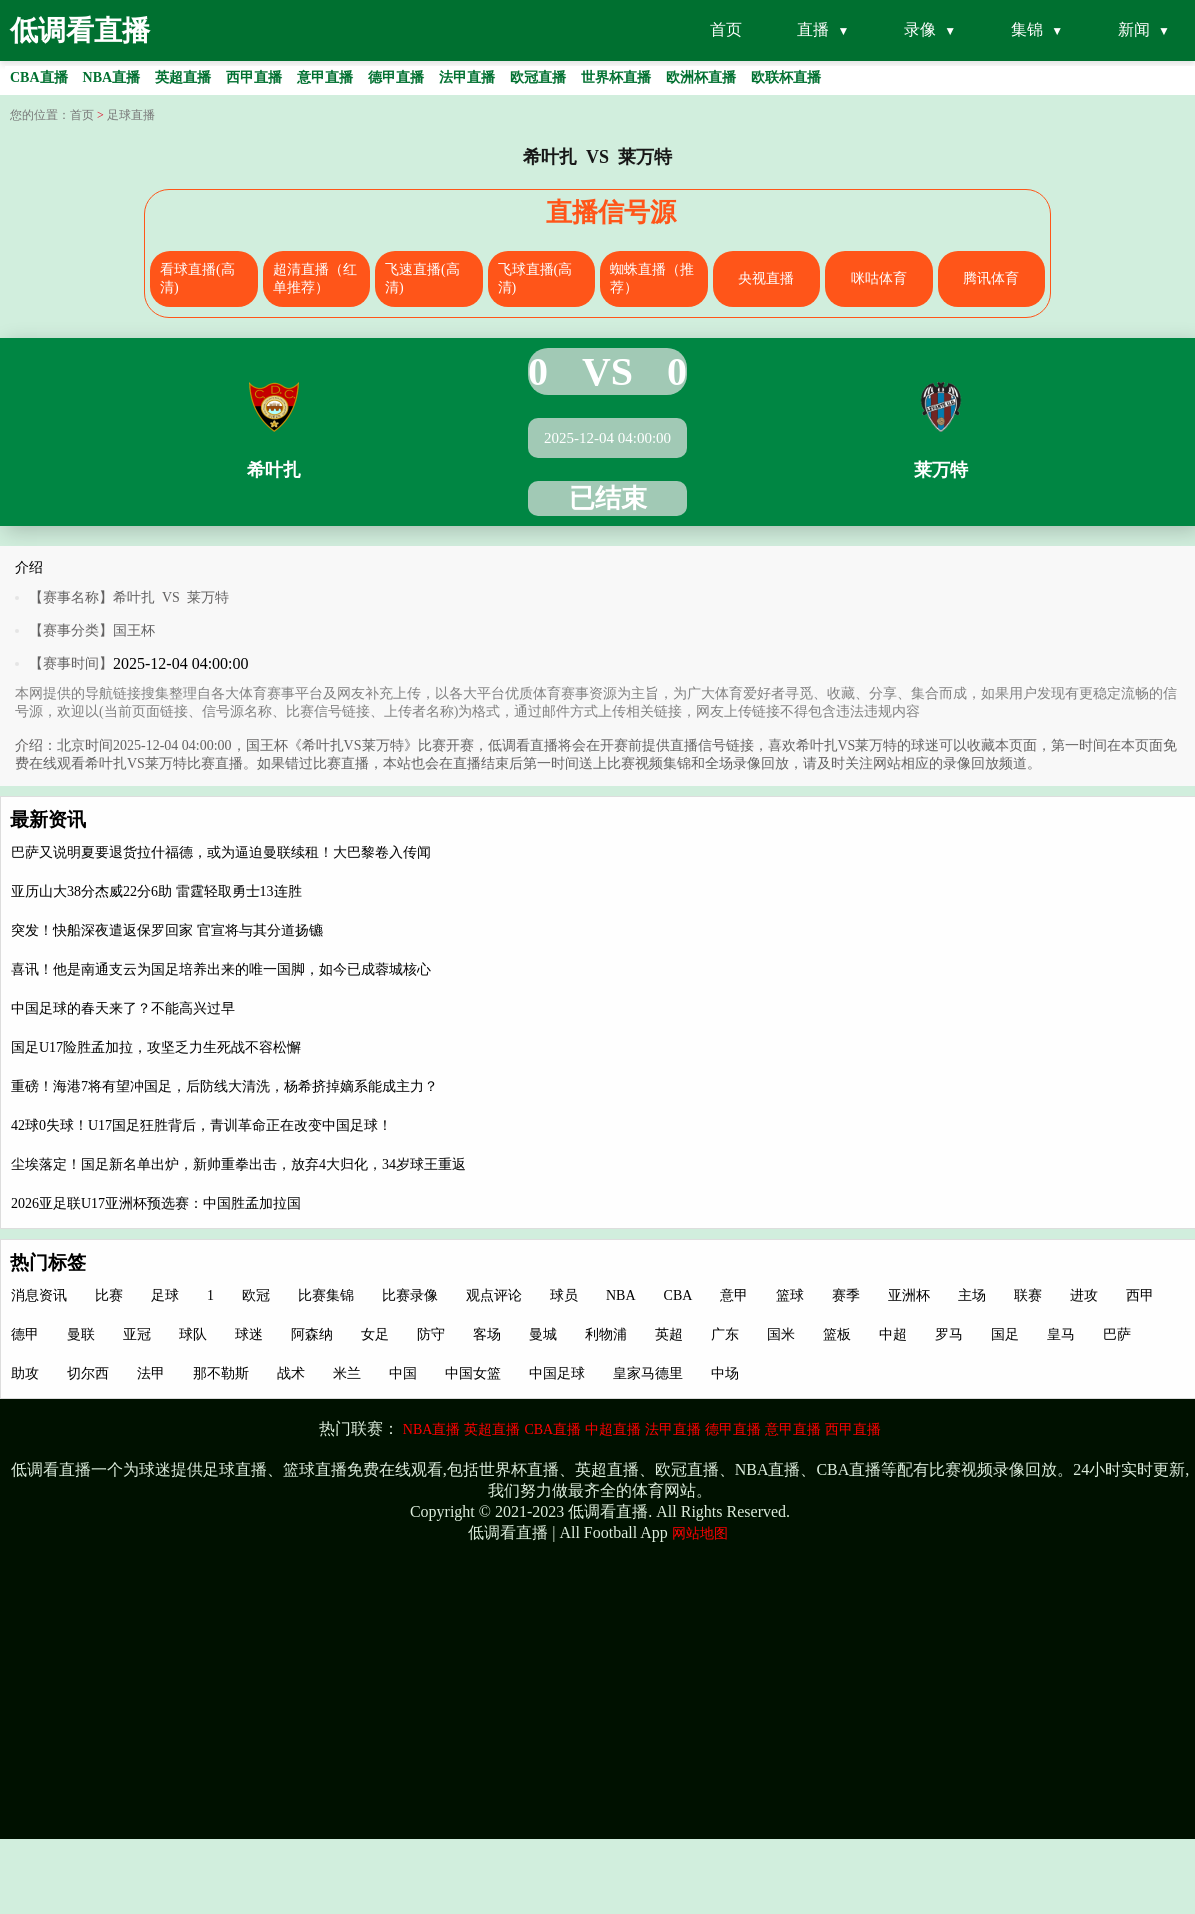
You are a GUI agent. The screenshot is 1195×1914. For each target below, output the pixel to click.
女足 (375, 1334)
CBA (678, 1295)
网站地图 (700, 1533)
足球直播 (131, 115)
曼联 (81, 1334)
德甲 (25, 1334)
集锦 (1027, 29)
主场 (972, 1295)
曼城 (543, 1334)
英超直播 (492, 1429)
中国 (403, 1373)
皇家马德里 (648, 1373)
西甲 (1140, 1295)
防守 (431, 1334)
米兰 (347, 1373)
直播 (813, 29)
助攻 (25, 1373)
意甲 (734, 1295)
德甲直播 (733, 1429)
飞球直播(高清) (535, 278)
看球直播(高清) (197, 278)
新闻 (1134, 29)
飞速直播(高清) (422, 278)
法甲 (151, 1373)
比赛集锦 (326, 1295)
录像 (920, 29)
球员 (564, 1295)
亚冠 (137, 1334)
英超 (669, 1334)
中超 (893, 1334)
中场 (725, 1373)
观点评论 (494, 1295)
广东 (725, 1334)
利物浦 (606, 1334)
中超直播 (613, 1429)
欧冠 (256, 1295)
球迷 (249, 1334)
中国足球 (557, 1373)
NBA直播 (432, 1429)
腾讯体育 (991, 278)
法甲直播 (673, 1429)
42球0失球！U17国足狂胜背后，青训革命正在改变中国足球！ (201, 1125)
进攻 (1084, 1295)
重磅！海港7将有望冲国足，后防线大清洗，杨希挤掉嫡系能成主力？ (224, 1086)
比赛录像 (410, 1295)
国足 (1005, 1334)
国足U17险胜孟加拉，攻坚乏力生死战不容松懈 (156, 1047)
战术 (291, 1373)
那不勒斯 (221, 1373)
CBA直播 (552, 1429)
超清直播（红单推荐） (315, 278)
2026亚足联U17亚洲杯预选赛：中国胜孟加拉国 (156, 1203)
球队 (193, 1334)
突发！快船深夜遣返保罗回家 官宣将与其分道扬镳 (167, 930)
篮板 (837, 1334)
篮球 (790, 1295)
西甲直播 (853, 1429)
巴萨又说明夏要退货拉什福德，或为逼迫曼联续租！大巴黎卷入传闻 (221, 852)
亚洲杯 (909, 1295)
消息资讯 (39, 1295)
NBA (621, 1295)
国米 (781, 1334)
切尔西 (88, 1373)
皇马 (1061, 1334)
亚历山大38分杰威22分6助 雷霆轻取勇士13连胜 (156, 891)
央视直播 (766, 278)
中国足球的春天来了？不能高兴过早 (123, 1008)
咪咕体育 (879, 278)
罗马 (949, 1334)
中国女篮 (473, 1373)
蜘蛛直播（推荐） (652, 278)
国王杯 (134, 630)
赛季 (846, 1295)
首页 (726, 29)
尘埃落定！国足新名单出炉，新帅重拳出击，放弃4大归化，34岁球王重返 (238, 1164)
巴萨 (1117, 1334)
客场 (487, 1334)
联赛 (1028, 1295)
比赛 (109, 1295)
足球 (165, 1295)
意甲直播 (793, 1429)
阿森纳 (312, 1334)
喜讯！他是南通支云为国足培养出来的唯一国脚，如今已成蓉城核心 (221, 969)
